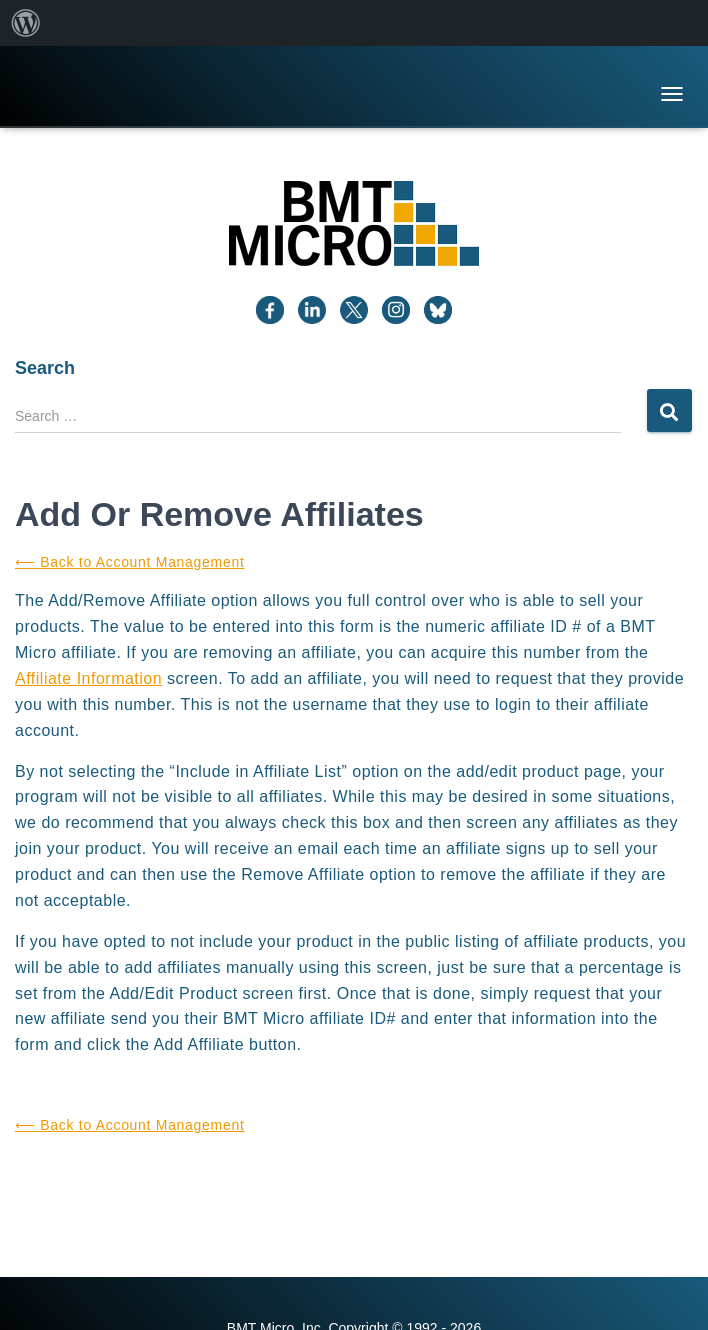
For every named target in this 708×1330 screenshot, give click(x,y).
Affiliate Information (88, 678)
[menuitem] (26, 23)
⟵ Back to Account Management (130, 562)
